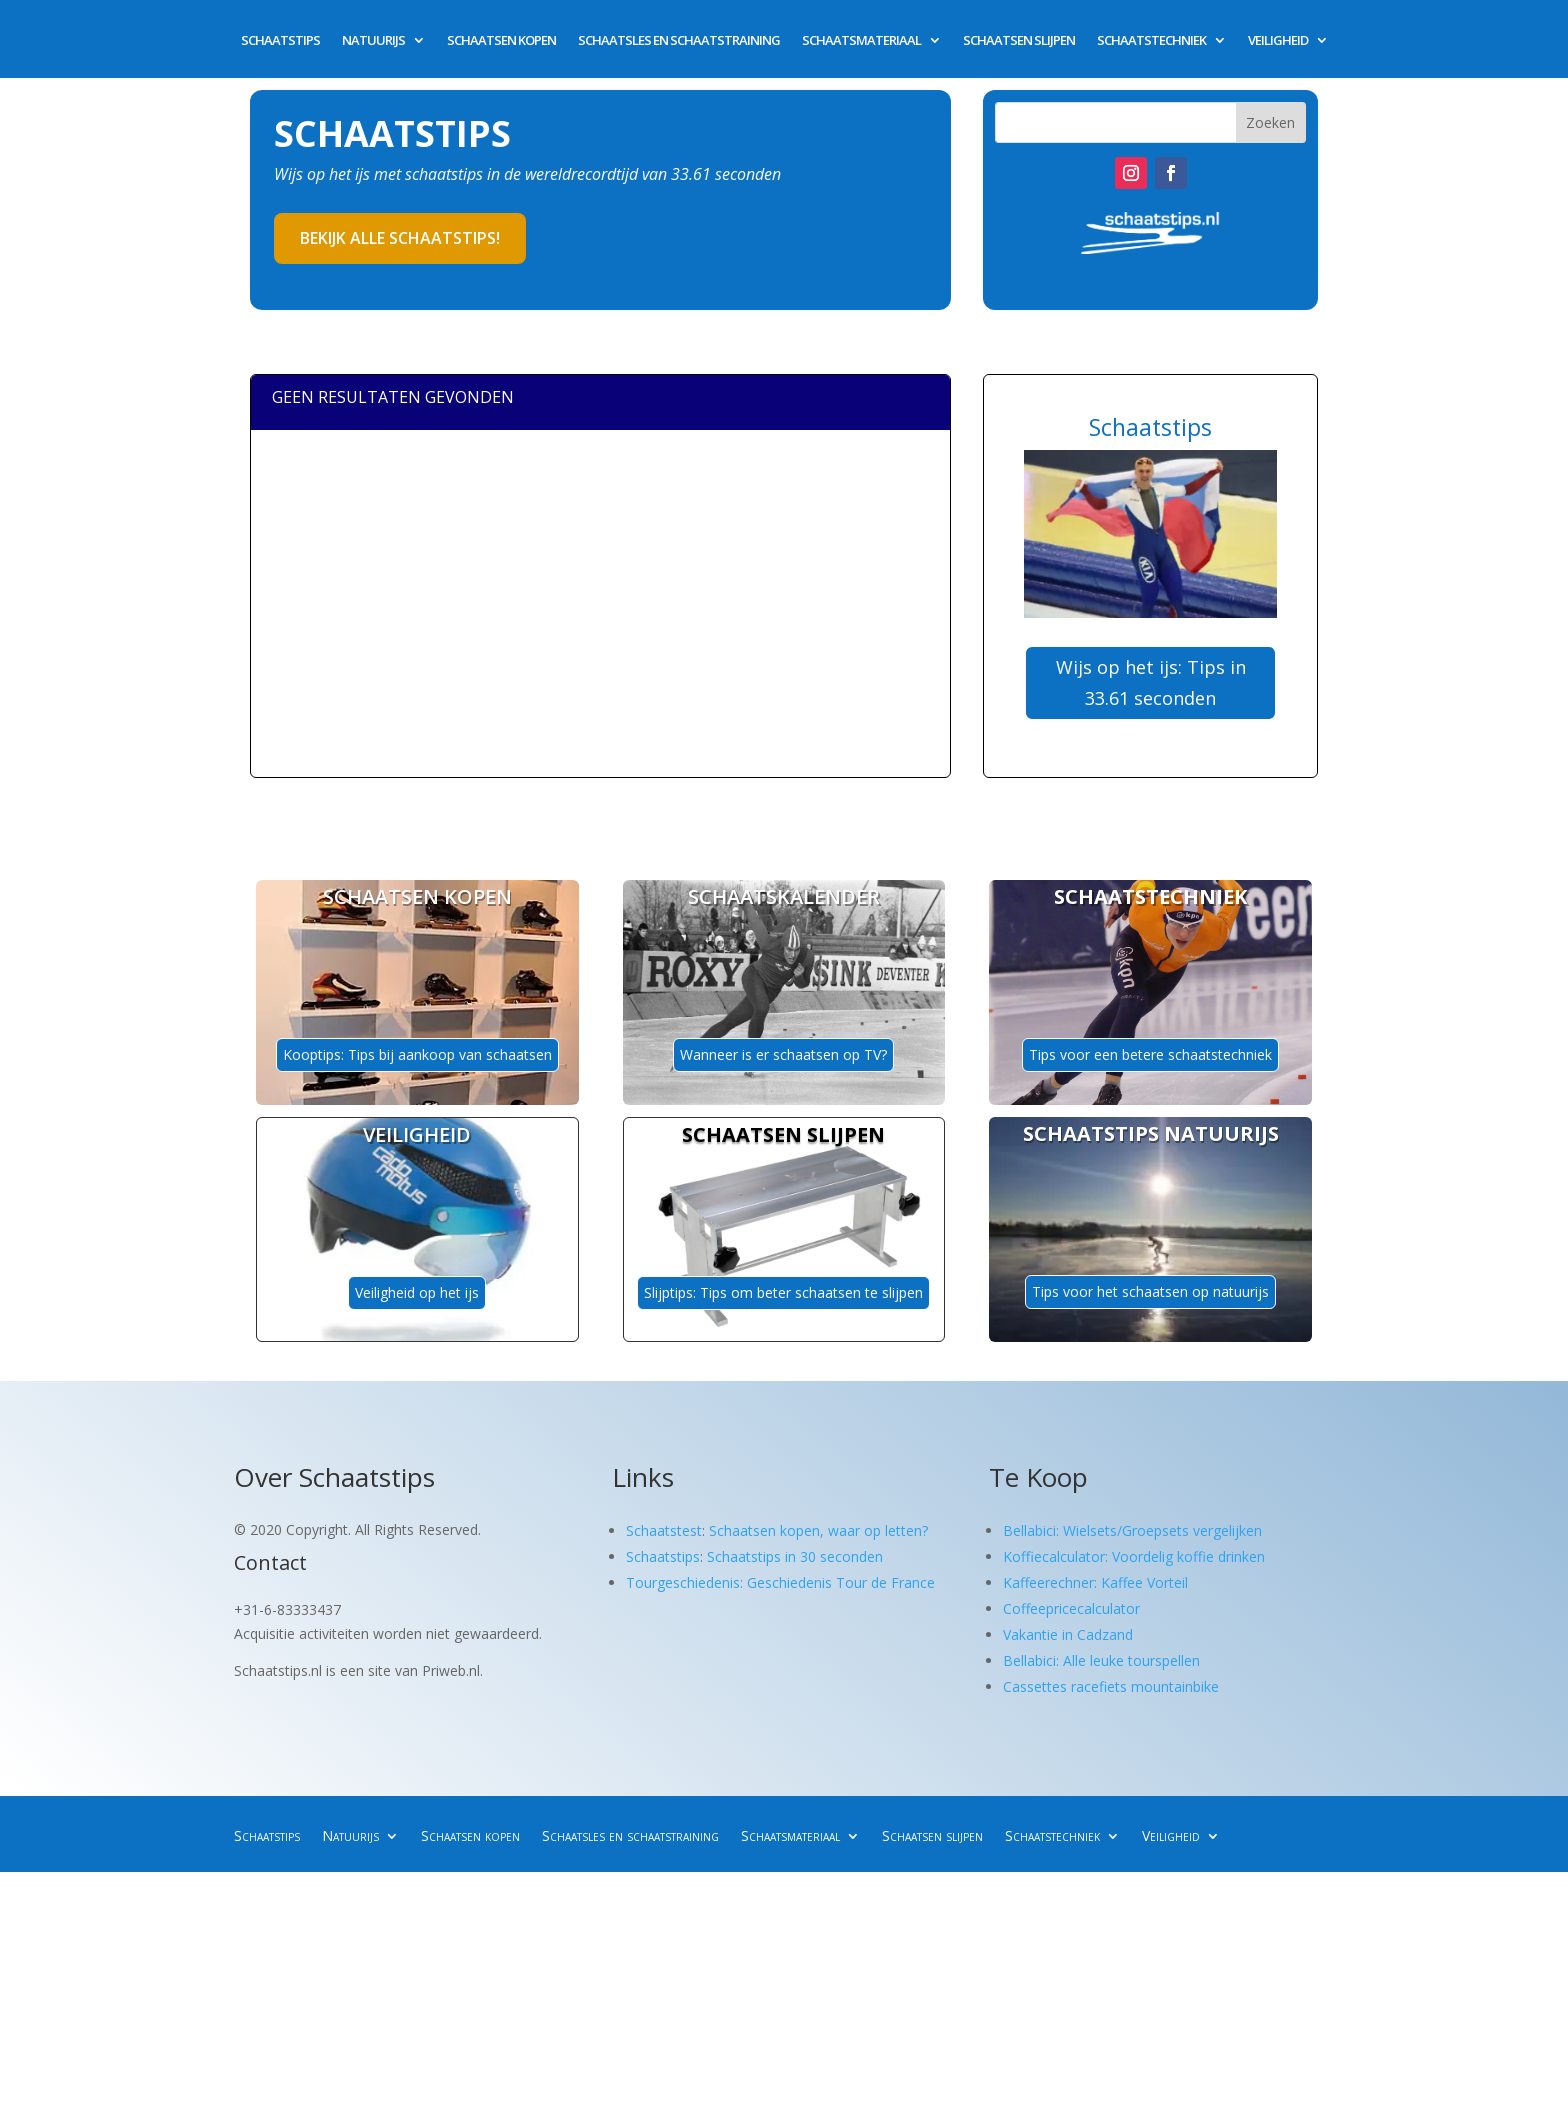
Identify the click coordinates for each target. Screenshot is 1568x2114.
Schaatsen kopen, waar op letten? (818, 1530)
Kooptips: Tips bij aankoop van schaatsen (417, 1054)
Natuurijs (373, 41)
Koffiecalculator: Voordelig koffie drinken (1134, 1556)
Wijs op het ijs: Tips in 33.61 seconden (1151, 682)
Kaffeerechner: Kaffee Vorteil (1095, 1582)
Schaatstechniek (1151, 41)
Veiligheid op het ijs (417, 1292)
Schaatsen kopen (501, 41)
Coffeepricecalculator (1071, 1608)
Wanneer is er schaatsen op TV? (783, 1054)
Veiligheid (1278, 41)
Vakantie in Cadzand (1068, 1634)
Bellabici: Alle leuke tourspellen (1101, 1660)
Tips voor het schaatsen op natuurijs (1150, 1291)
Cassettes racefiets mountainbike (1111, 1686)
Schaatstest (664, 1530)
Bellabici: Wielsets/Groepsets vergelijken (1132, 1530)
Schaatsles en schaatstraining (679, 41)
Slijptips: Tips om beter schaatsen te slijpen (783, 1292)
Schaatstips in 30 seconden (795, 1556)
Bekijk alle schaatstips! (400, 238)
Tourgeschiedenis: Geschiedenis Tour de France (780, 1582)
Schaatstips (280, 41)
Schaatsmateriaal (861, 41)
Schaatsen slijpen (1019, 41)
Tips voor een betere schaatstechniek (1150, 1054)
